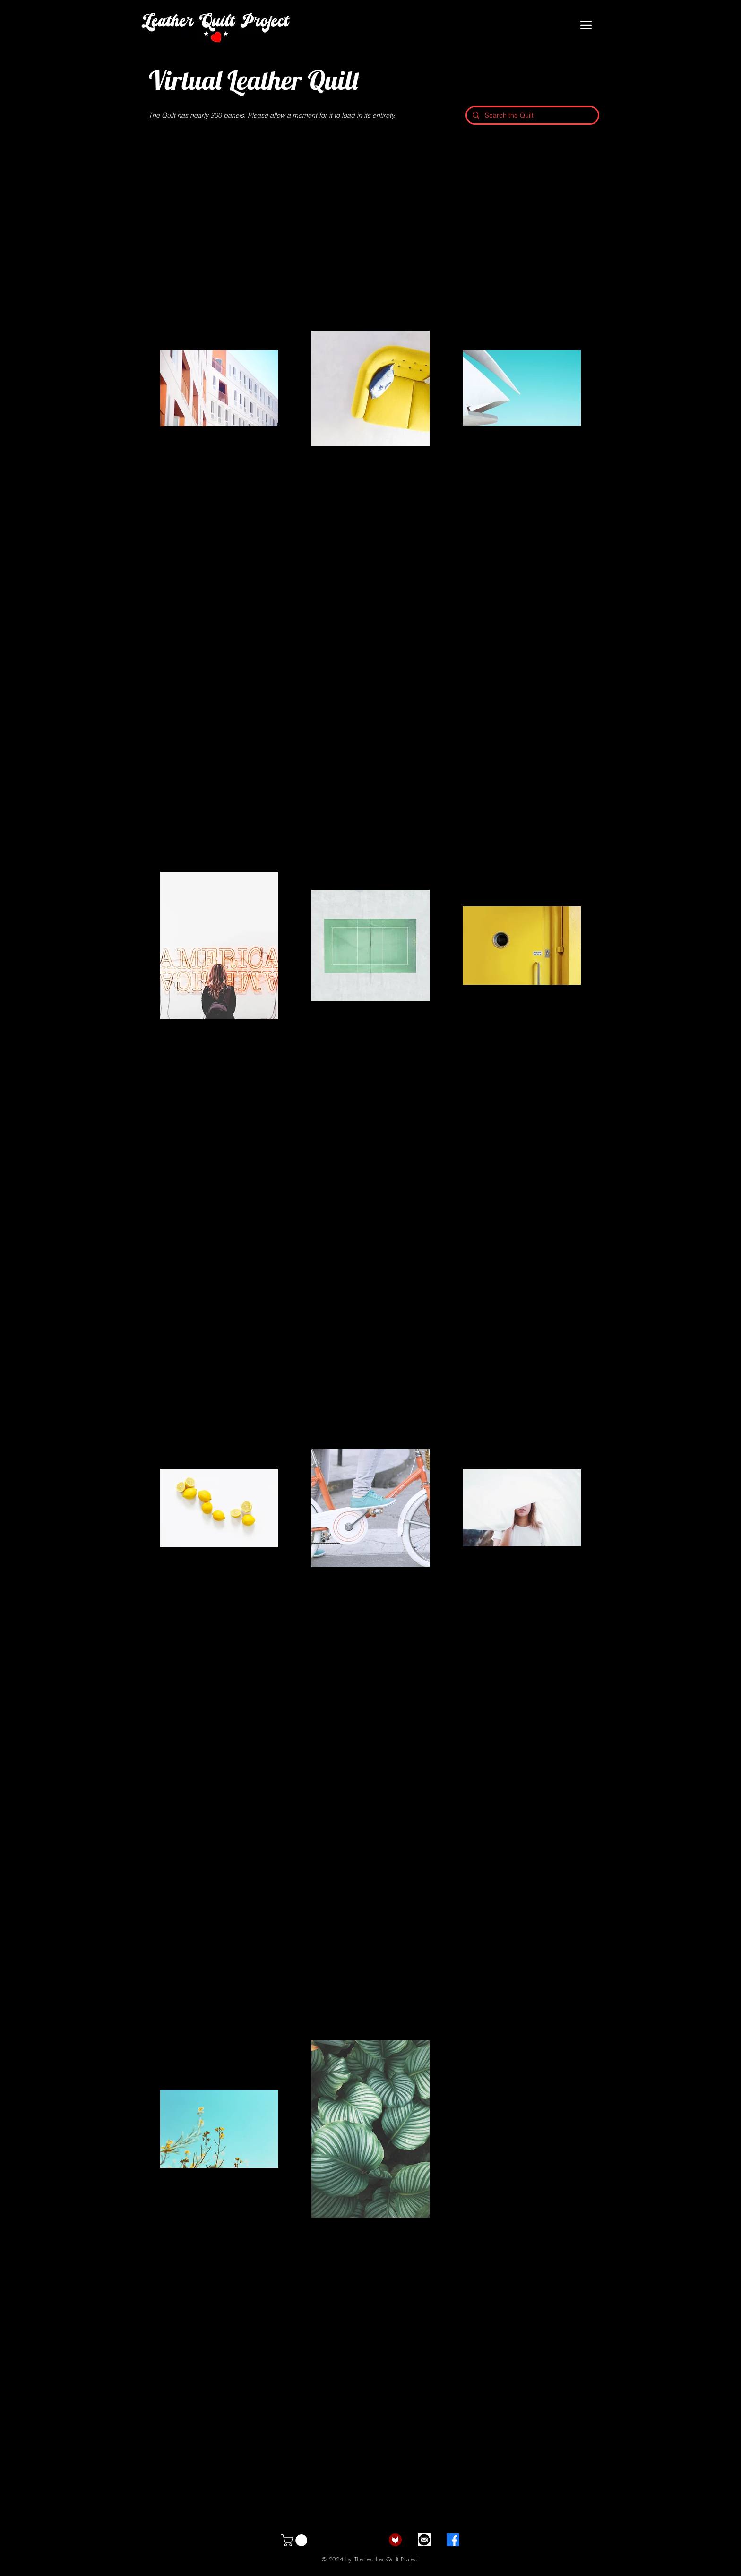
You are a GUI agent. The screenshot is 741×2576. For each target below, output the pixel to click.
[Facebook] (453, 2539)
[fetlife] (395, 2539)
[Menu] (586, 25)
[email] (424, 2539)
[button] (295, 2540)
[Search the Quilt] (531, 115)
